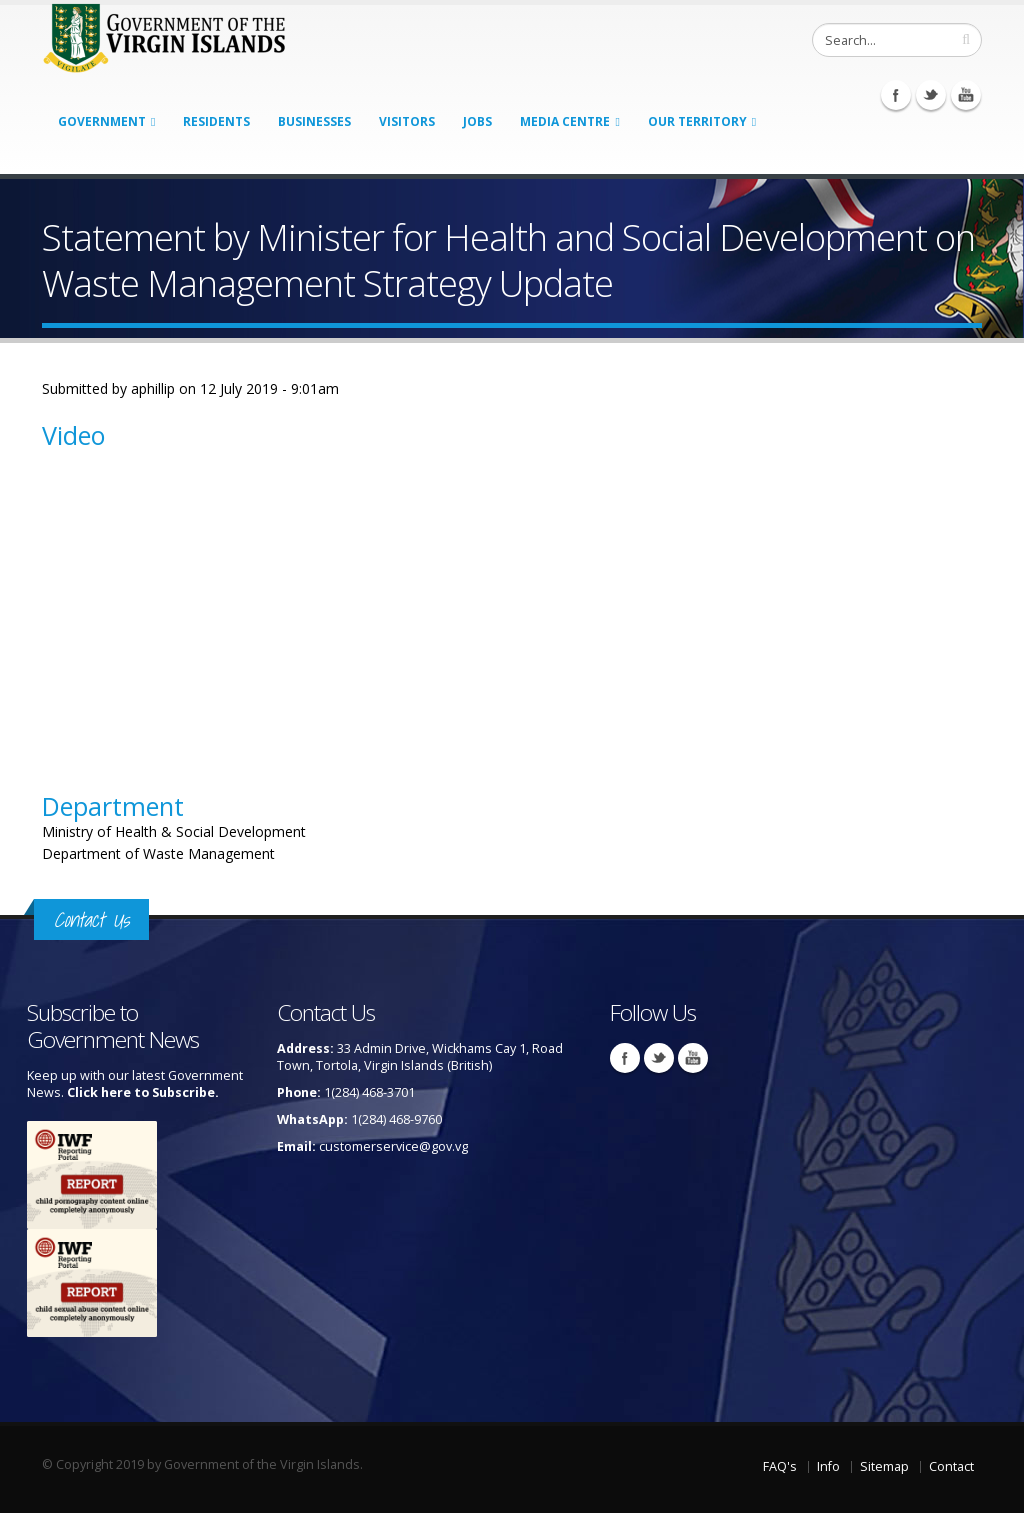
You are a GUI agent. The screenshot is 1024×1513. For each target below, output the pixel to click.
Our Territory (697, 121)
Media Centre (565, 121)
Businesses (314, 121)
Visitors (407, 121)
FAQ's (780, 1466)
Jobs (477, 121)
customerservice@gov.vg (393, 1146)
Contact (951, 1466)
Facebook (896, 95)
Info (828, 1466)
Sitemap (884, 1466)
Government (102, 121)
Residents (216, 121)
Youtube (966, 95)
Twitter (931, 95)
